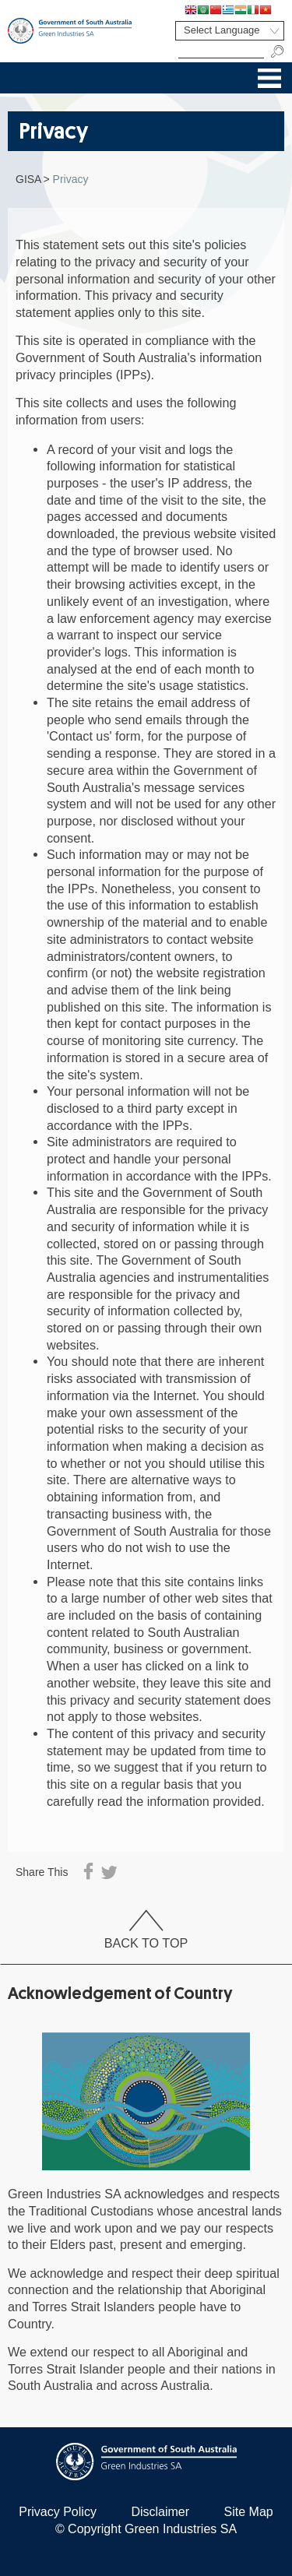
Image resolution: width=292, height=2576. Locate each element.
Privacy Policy (58, 2511)
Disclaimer (160, 2511)
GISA (28, 179)
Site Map (248, 2511)
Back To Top (146, 1930)
